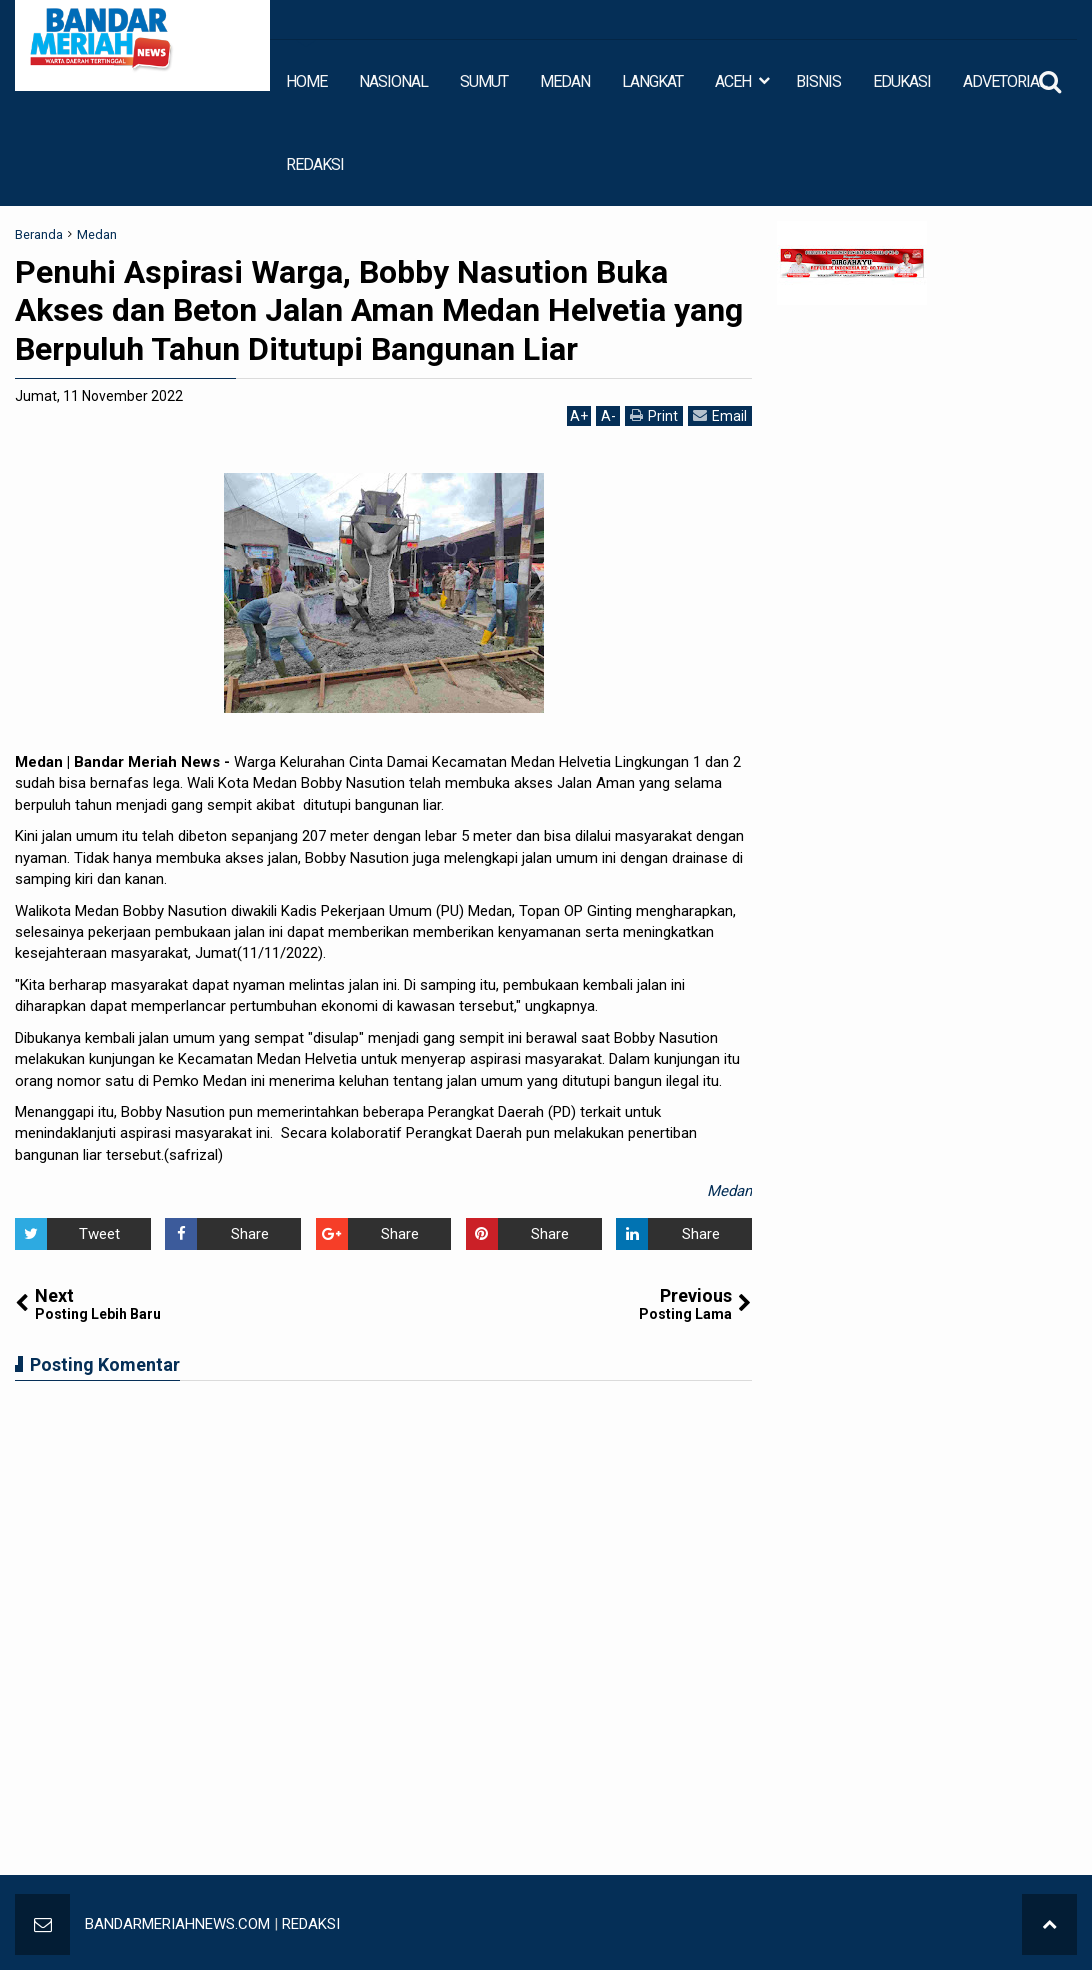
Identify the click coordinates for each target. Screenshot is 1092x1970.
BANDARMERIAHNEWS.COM (177, 1924)
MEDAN (565, 81)
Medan (729, 1191)
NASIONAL (393, 81)
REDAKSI (315, 164)
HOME (306, 81)
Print (654, 415)
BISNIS (818, 81)
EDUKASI (902, 81)
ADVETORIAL (1005, 81)
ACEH (733, 81)
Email (720, 415)
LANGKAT (652, 81)
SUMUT (484, 81)
